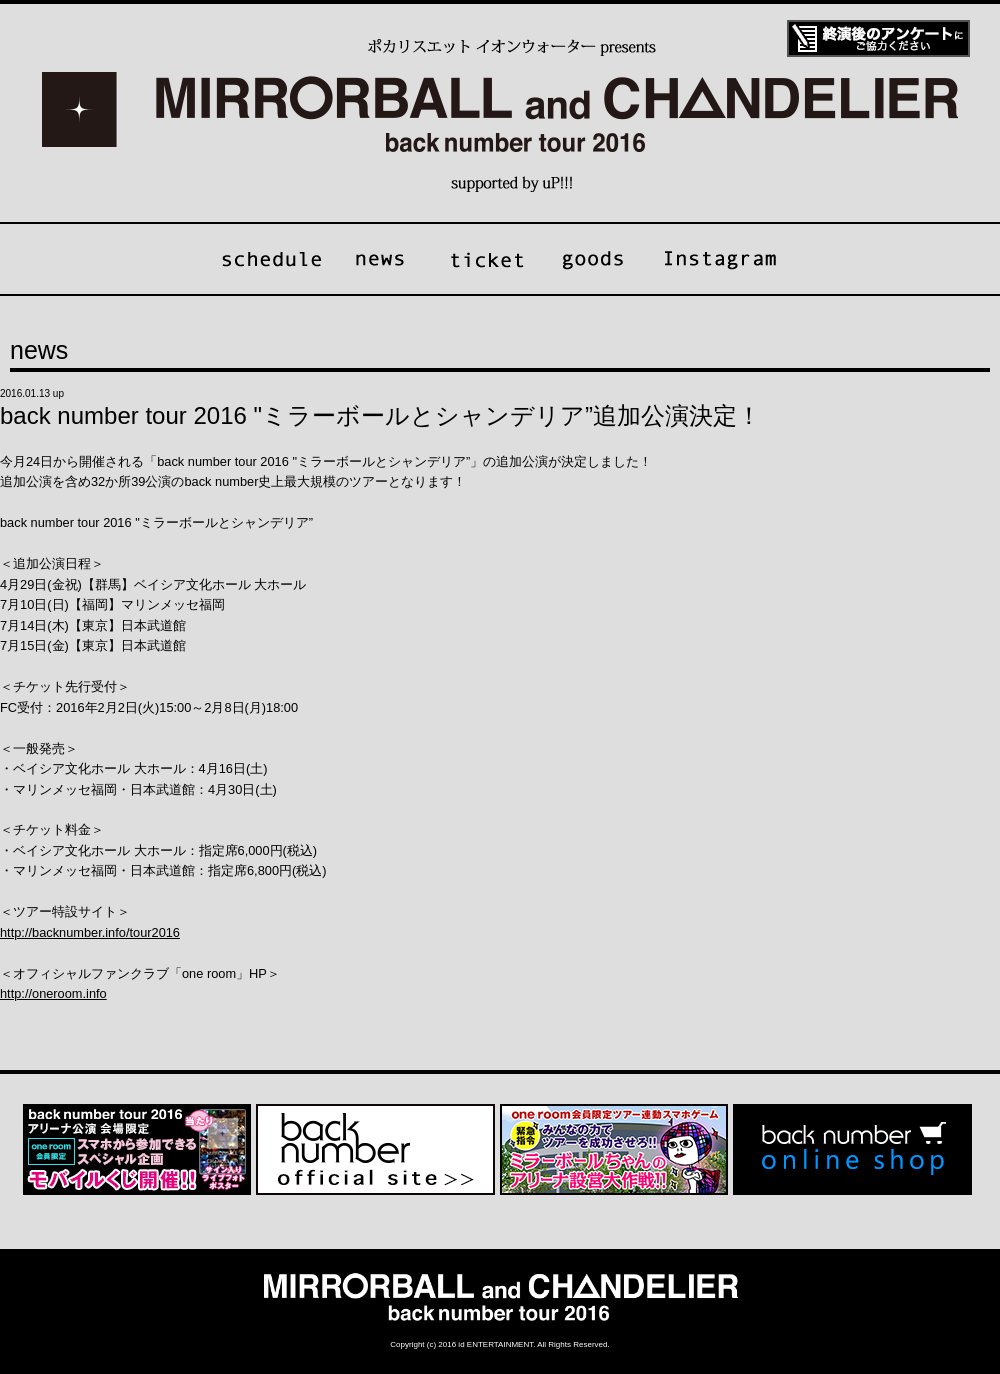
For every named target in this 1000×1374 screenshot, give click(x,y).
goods (595, 259)
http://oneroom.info (53, 993)
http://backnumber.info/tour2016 (90, 932)
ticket (486, 259)
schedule (272, 259)
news (378, 259)
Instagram (720, 259)
